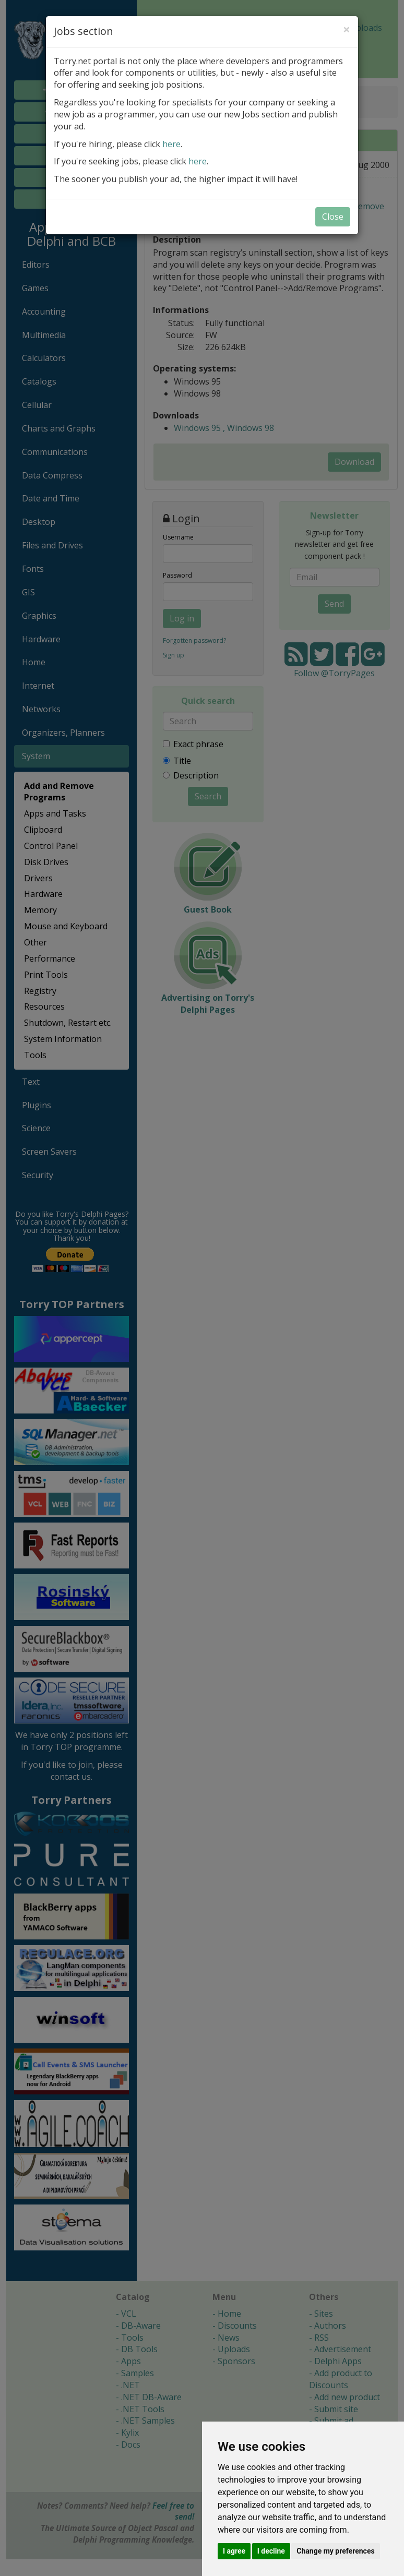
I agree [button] (234, 2551)
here (171, 144)
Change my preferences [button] (335, 2551)
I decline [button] (271, 2551)
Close (332, 216)
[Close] (346, 29)
